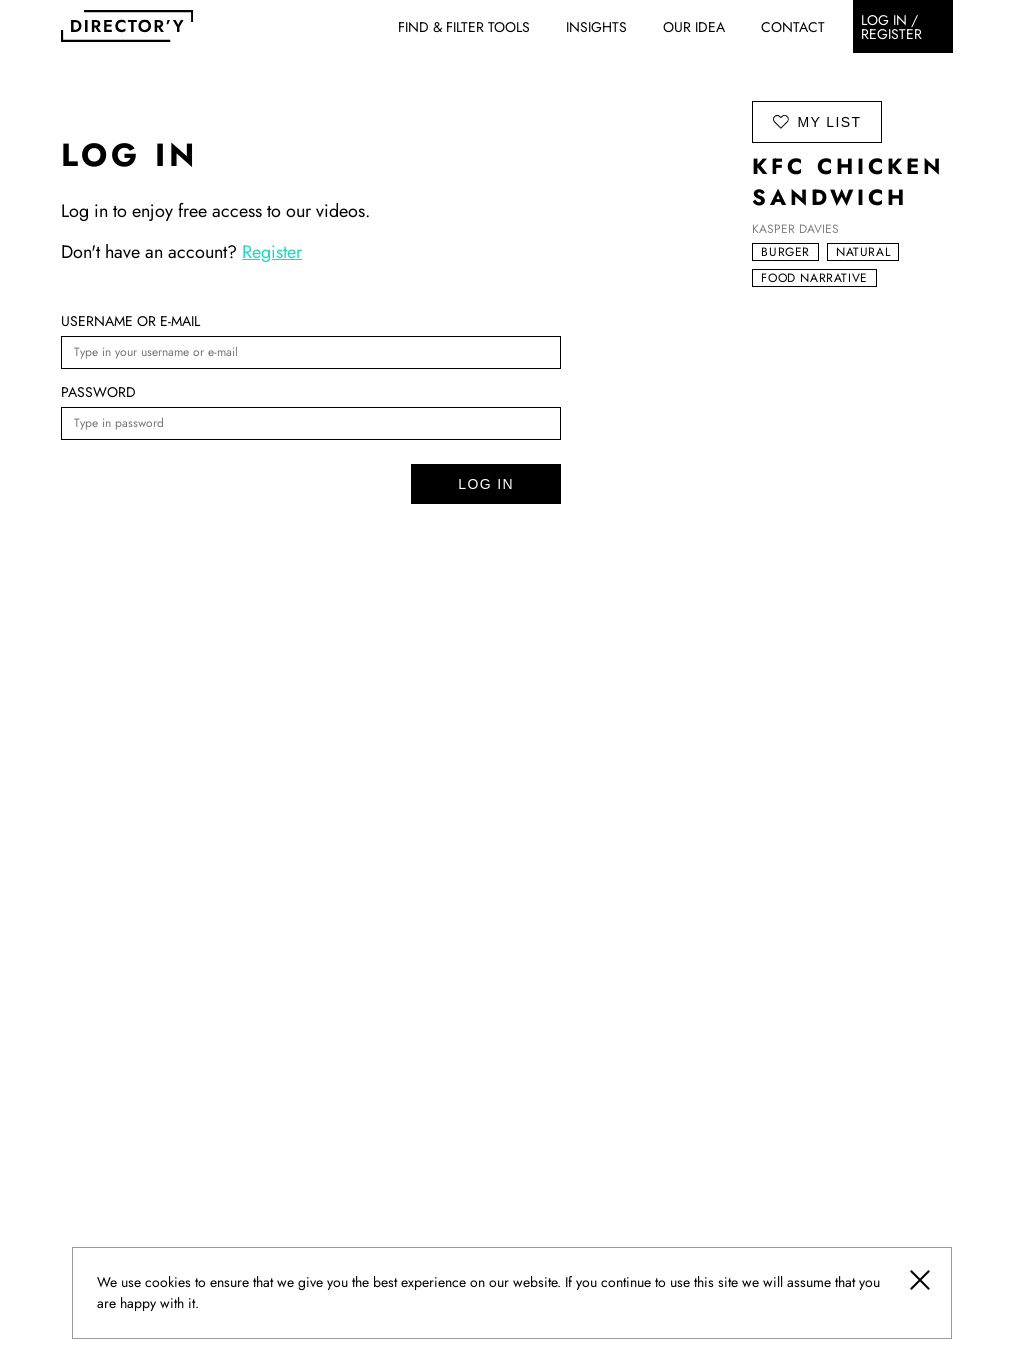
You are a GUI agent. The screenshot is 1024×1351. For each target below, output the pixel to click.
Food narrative (814, 278)
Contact (793, 27)
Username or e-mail (130, 321)
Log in (486, 484)
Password (98, 392)
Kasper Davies (795, 229)
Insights (596, 27)
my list (817, 121)
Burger (785, 252)
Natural (863, 252)
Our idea (694, 27)
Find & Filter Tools (464, 27)
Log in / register (891, 27)
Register (272, 252)
